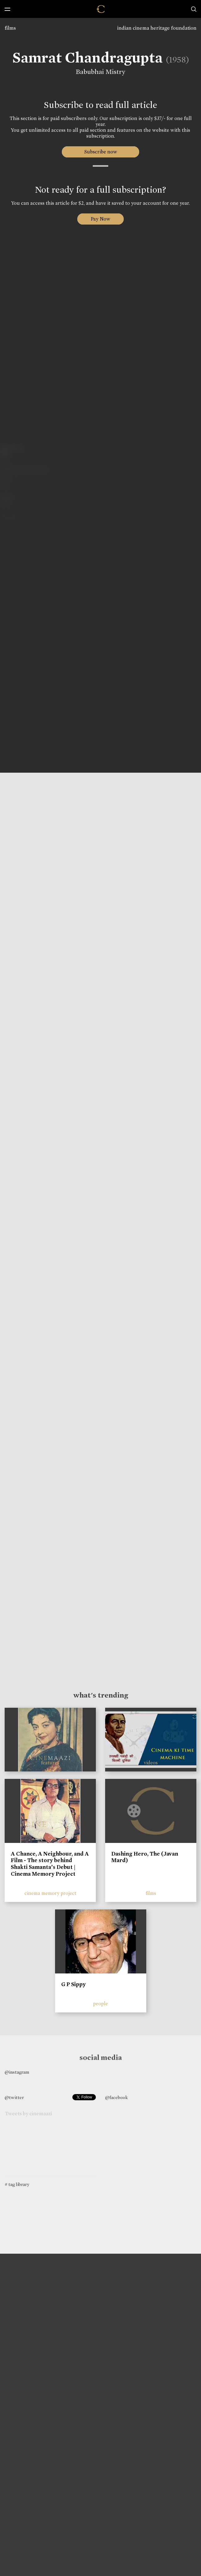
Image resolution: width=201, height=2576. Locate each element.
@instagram (17, 2072)
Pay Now (100, 219)
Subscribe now (100, 152)
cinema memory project (50, 1893)
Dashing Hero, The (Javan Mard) (144, 1857)
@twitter (14, 2097)
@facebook (116, 2097)
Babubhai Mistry (100, 72)
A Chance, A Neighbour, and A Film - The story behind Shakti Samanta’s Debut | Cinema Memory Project (50, 1863)
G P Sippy (73, 1984)
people (100, 2004)
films (10, 28)
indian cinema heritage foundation (156, 28)
